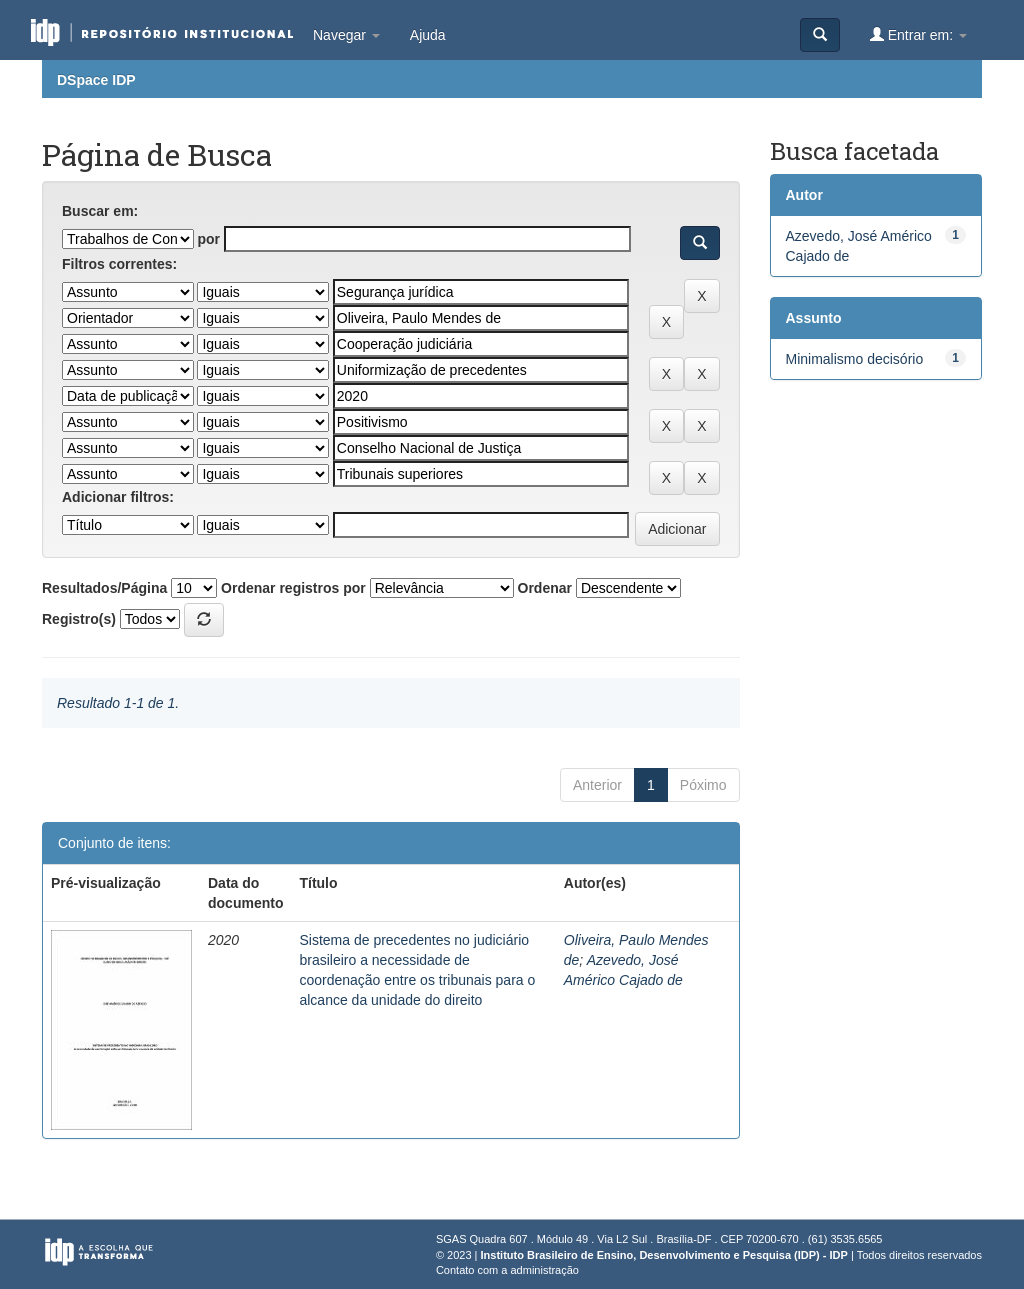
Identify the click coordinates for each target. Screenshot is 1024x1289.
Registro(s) (79, 619)
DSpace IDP (96, 80)
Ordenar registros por (293, 588)
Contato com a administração (507, 1270)
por (208, 239)
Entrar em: (918, 34)
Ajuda (428, 35)
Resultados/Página (104, 588)
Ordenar (545, 588)
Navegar (346, 35)
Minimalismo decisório (855, 359)
